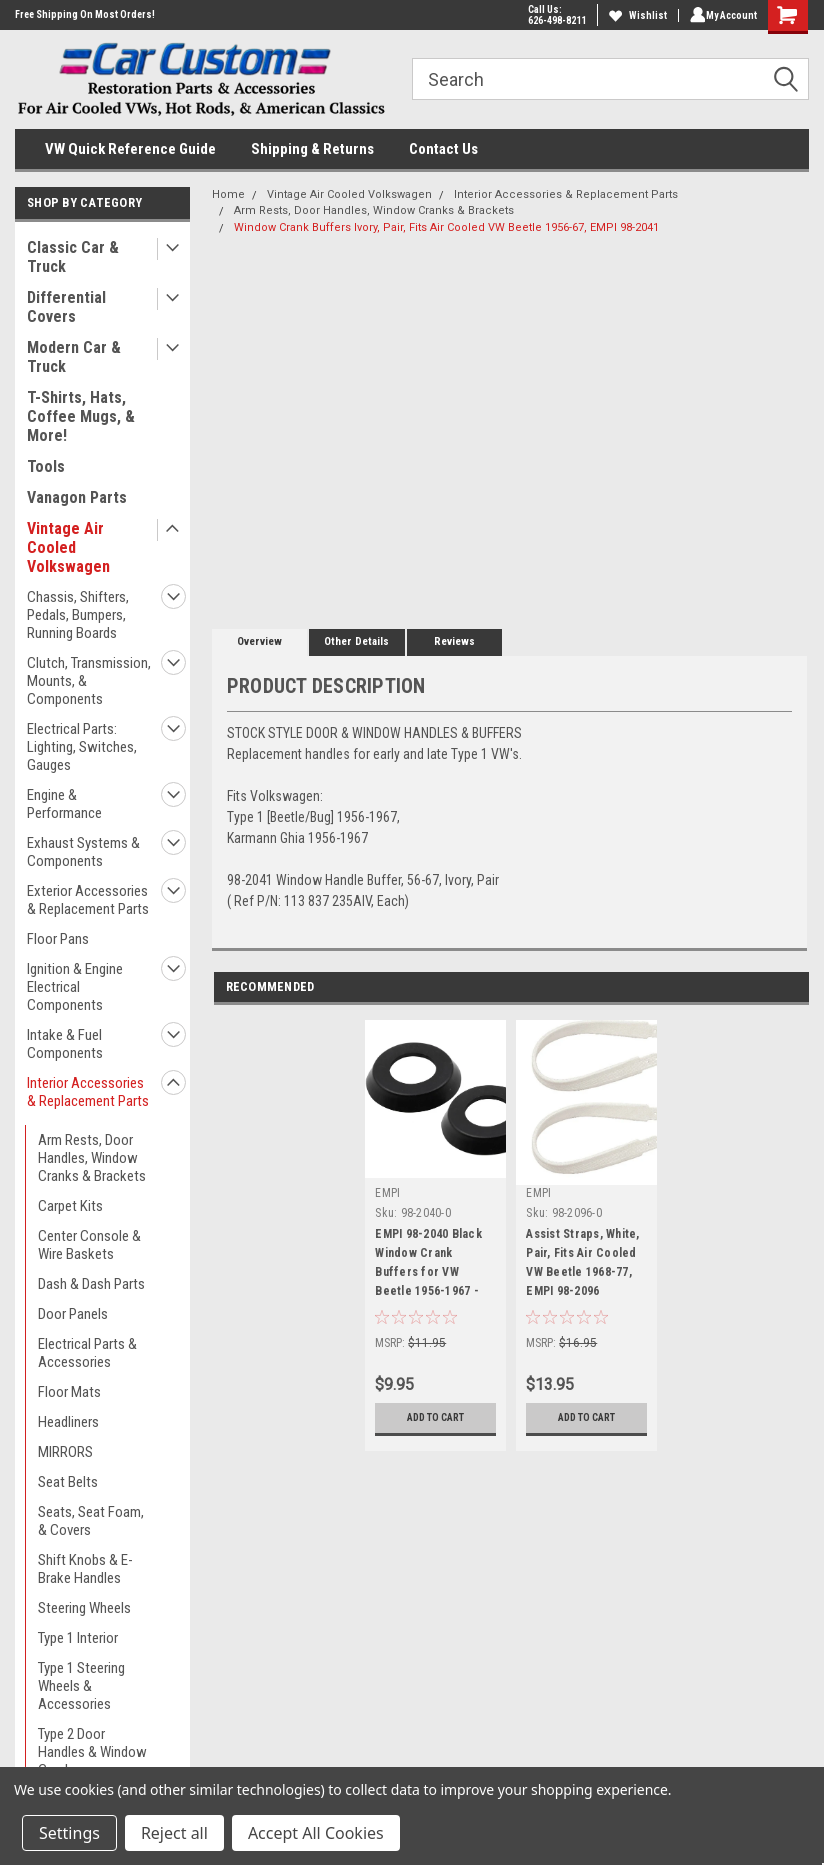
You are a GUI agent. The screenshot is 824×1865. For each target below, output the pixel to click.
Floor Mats (69, 1392)
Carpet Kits (70, 1206)
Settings (69, 1833)
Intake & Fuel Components (65, 1044)
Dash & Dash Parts (91, 1284)
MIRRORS (65, 1452)
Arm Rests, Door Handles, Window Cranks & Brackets (92, 1158)
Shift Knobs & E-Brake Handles (85, 1569)
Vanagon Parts (77, 497)
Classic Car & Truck (73, 257)
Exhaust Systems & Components (83, 852)
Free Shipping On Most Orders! (85, 14)
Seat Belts (68, 1482)
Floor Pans (58, 939)
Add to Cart (435, 1417)
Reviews (454, 641)
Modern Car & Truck (74, 357)
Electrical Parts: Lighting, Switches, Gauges (82, 747)
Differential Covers (66, 307)
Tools (46, 466)
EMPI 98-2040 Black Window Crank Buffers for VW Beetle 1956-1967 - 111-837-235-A (428, 1266)
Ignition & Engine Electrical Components (75, 987)
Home (228, 194)
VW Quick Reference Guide (130, 149)
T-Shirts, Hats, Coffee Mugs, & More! (81, 416)
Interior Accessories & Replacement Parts (88, 1092)
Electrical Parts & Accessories (87, 1353)
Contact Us (443, 149)
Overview (259, 641)
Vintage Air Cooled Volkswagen (68, 547)
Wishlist (634, 15)
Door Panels (73, 1314)
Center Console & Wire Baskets (89, 1245)
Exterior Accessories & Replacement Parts (88, 900)
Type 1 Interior (78, 1638)
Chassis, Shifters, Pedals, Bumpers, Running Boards (78, 615)
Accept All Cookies (316, 1833)
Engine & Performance (64, 804)
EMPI (387, 1193)
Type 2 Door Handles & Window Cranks (92, 1752)
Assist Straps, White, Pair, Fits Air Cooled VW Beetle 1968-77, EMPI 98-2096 (582, 1262)
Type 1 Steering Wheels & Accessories (81, 1686)
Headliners (68, 1422)
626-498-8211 (553, 20)
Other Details (356, 641)
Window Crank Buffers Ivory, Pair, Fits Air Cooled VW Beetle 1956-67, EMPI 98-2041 (446, 227)
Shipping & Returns (312, 149)
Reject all (174, 1833)
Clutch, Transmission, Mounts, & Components (89, 681)
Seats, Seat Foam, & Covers (91, 1521)
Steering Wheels (84, 1608)
